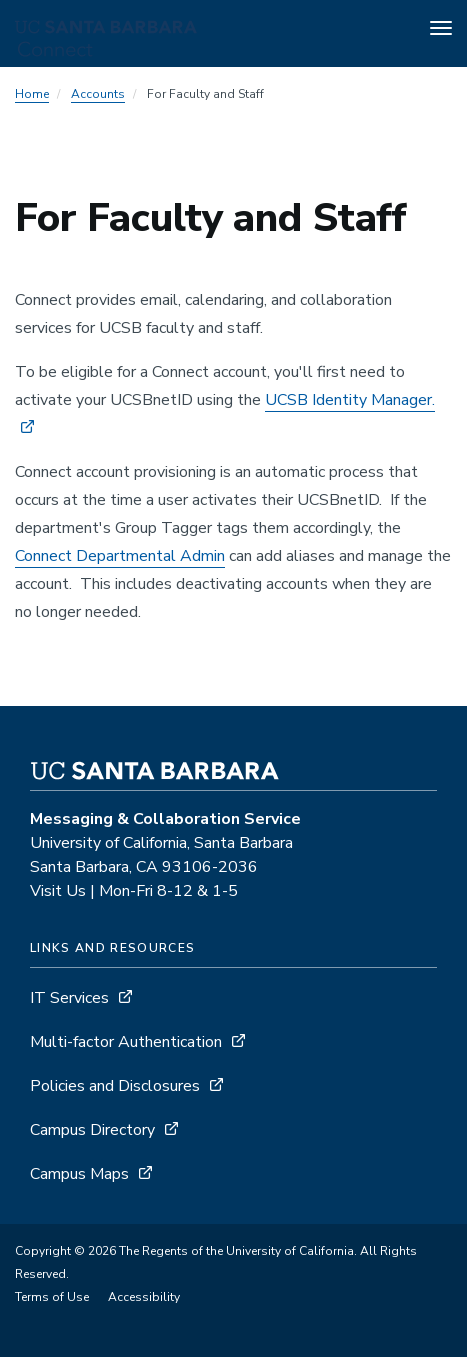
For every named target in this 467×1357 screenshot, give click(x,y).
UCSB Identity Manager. (350, 400)
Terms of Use (52, 1297)
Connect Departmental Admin (120, 556)
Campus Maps (79, 1174)
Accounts (98, 94)
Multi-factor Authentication (126, 1042)
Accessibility (144, 1297)
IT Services (69, 998)
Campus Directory (92, 1130)
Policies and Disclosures (115, 1086)
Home (32, 94)
